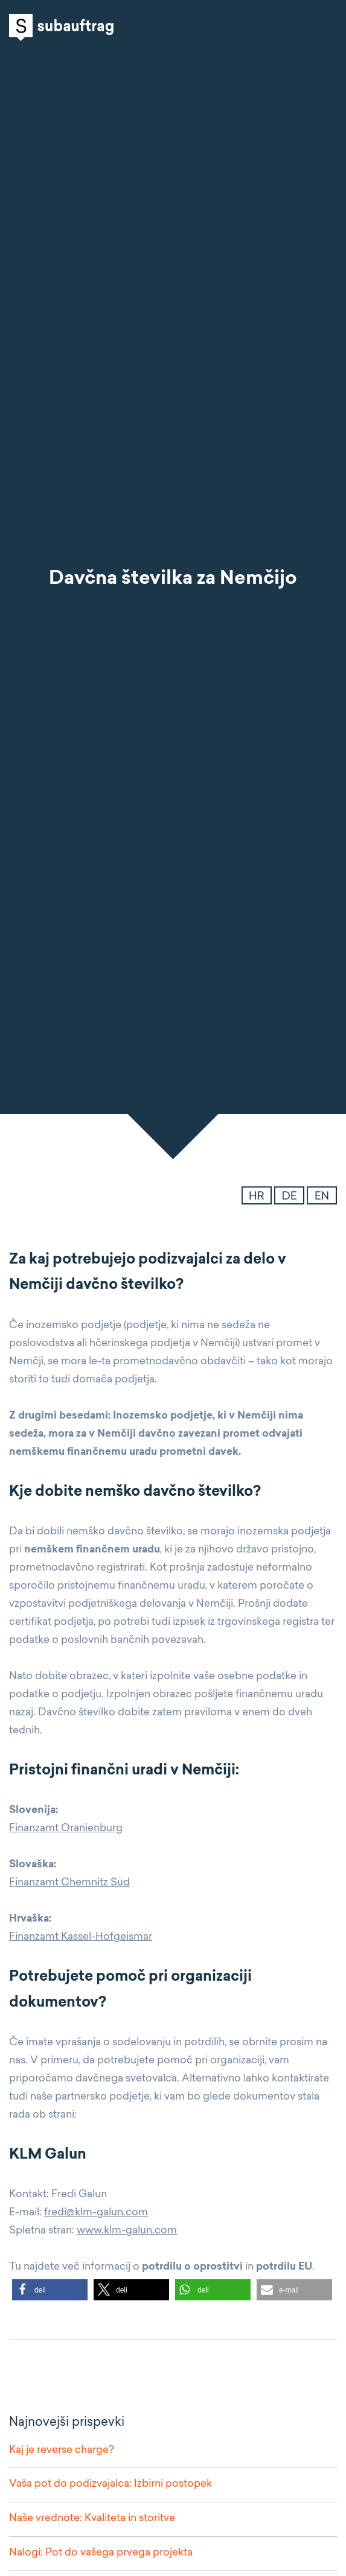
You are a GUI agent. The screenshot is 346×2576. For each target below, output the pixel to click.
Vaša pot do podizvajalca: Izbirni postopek (110, 2484)
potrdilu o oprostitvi (192, 2267)
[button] (50, 2289)
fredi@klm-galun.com (96, 2212)
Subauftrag (61, 27)
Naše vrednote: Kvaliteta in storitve (92, 2518)
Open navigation (325, 27)
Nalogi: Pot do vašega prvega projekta (101, 2553)
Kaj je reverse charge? (61, 2450)
